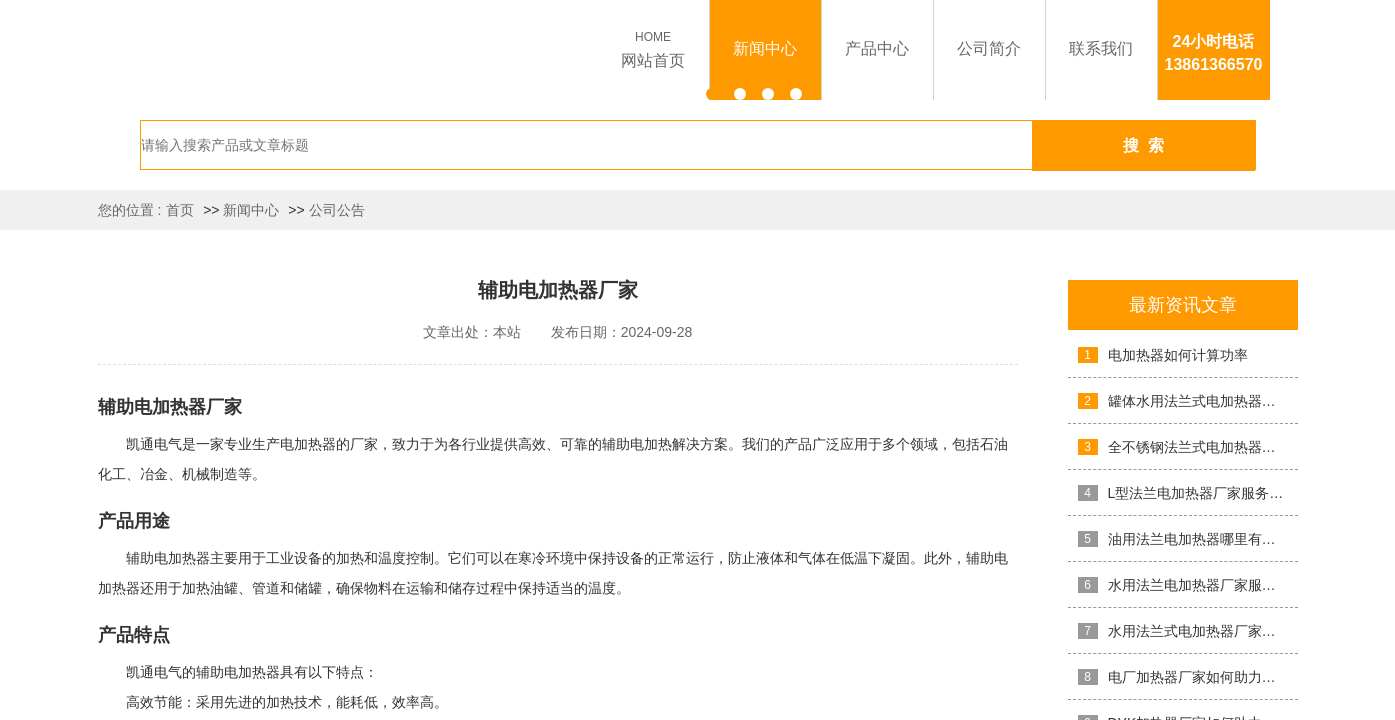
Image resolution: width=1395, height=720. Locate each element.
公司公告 (337, 210)
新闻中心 (251, 210)
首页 (180, 210)
